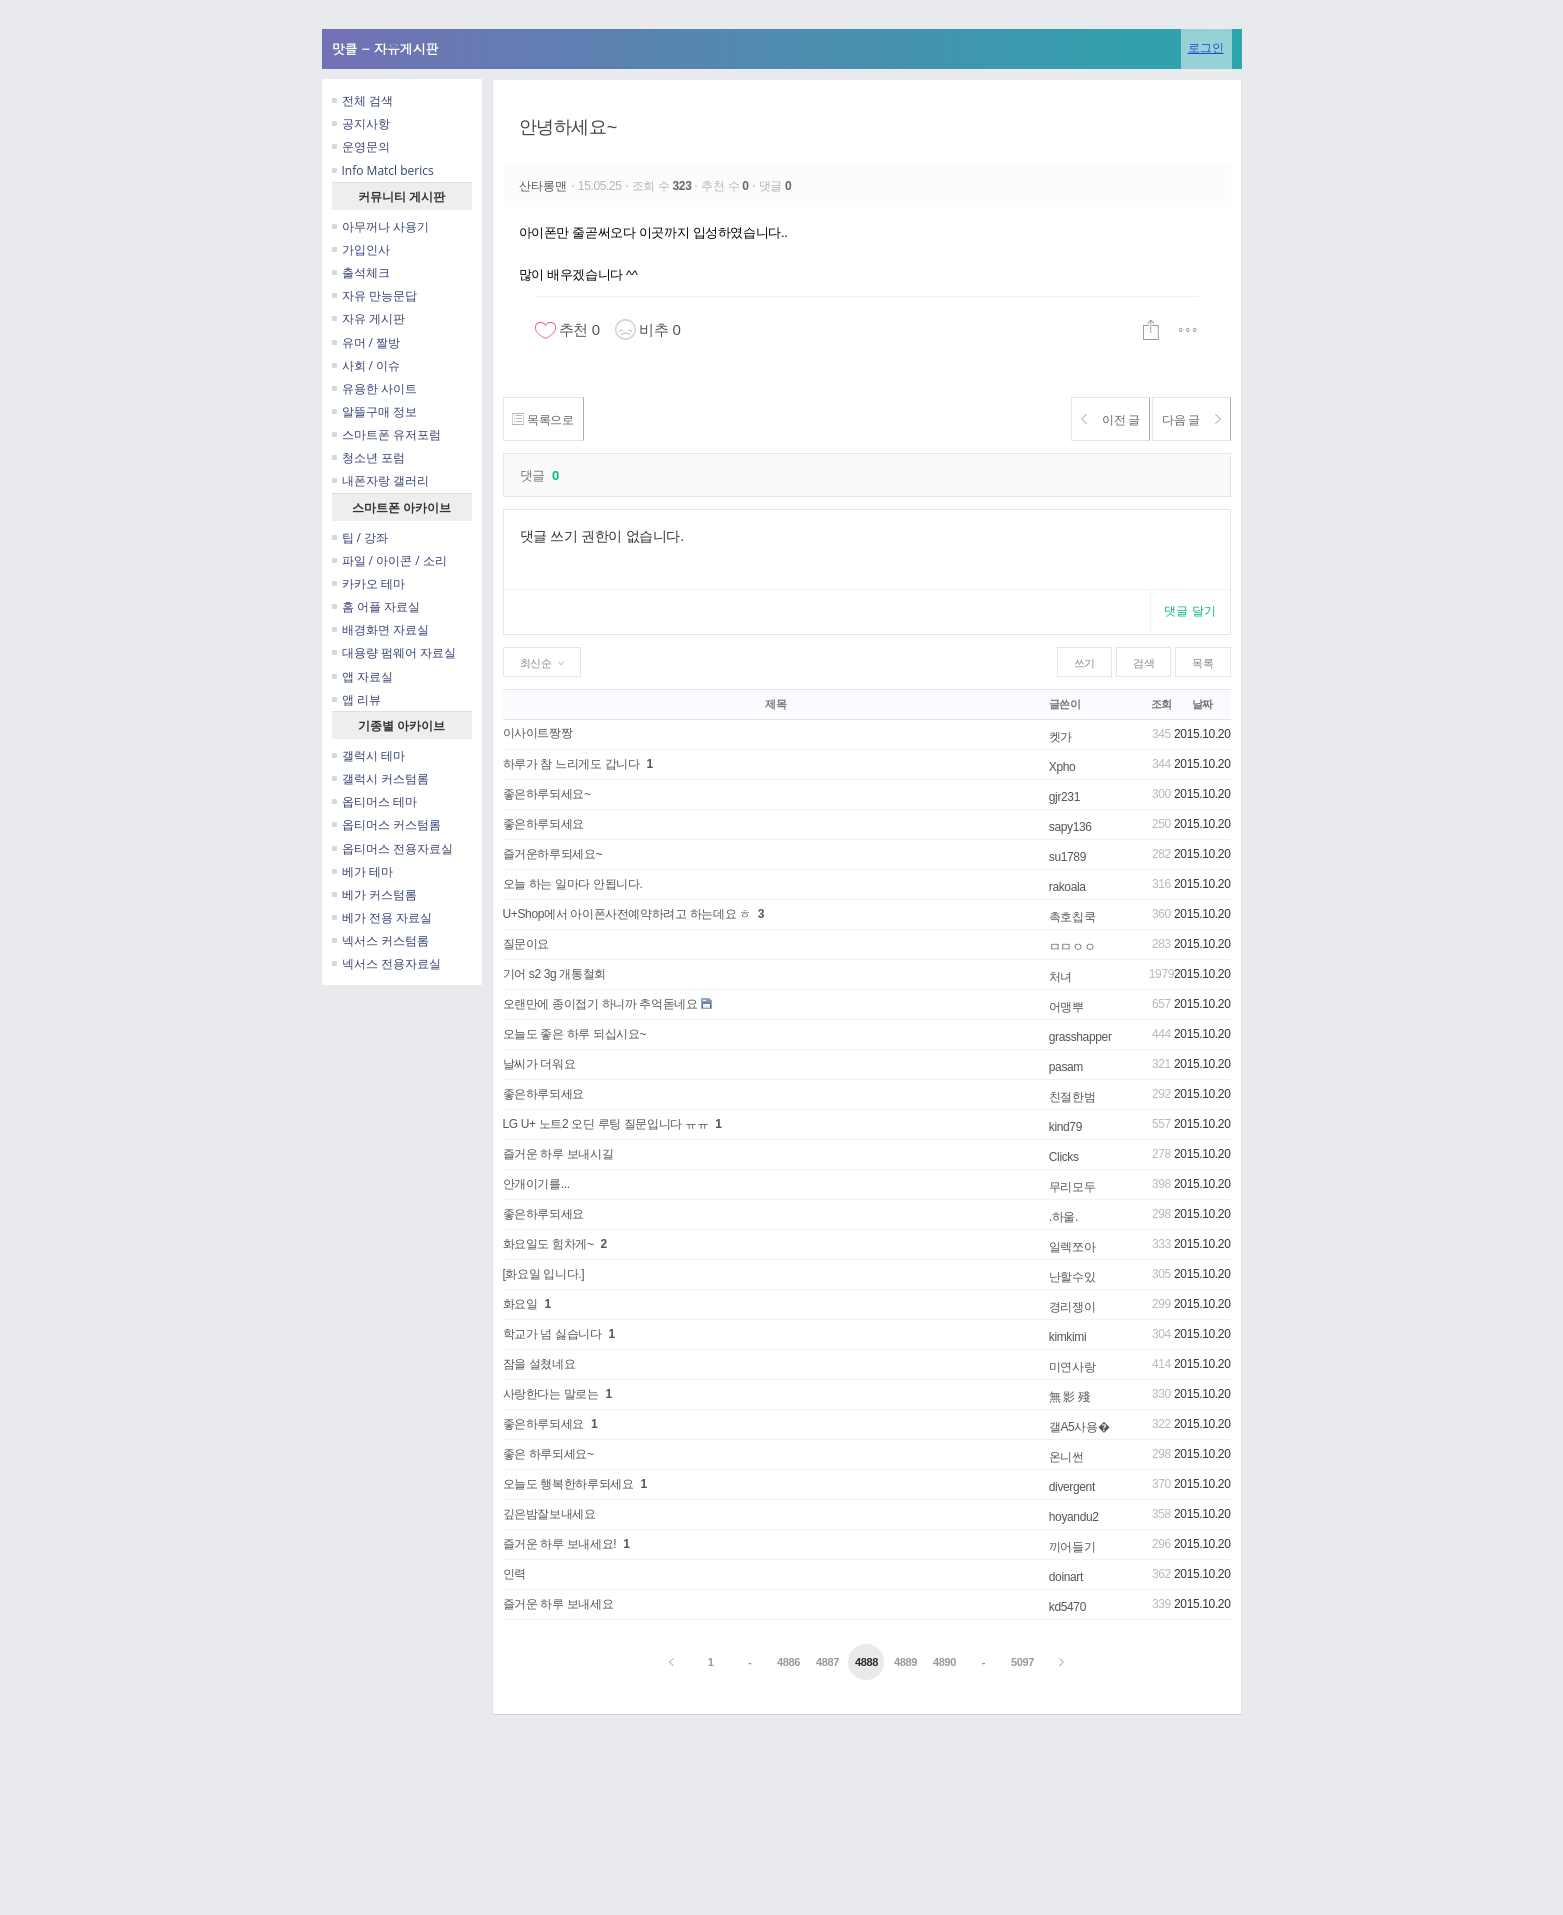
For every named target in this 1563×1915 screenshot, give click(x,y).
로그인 (1206, 47)
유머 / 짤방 (366, 342)
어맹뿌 (1066, 1007)
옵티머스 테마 (374, 801)
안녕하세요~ (568, 127)
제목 (775, 704)
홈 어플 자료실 (376, 606)
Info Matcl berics (383, 170)
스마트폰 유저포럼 (386, 434)
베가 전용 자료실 (382, 917)
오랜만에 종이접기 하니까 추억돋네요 (600, 1004)
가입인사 (361, 249)
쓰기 (1084, 663)
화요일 (520, 1304)
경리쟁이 (1072, 1307)
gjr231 (1064, 797)
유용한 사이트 (374, 388)
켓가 (1060, 737)
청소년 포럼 (368, 457)
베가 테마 (362, 871)
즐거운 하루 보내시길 (558, 1154)
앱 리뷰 (356, 699)
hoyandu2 (1074, 1517)
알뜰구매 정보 (374, 411)
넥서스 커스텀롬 (380, 940)
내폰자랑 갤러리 (380, 480)
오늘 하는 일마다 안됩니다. (573, 884)
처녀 (1060, 977)
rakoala (1067, 887)
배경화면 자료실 (380, 629)
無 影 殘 (1069, 1397)
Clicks (1064, 1157)
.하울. (1063, 1217)
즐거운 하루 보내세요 (558, 1604)
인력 (514, 1574)
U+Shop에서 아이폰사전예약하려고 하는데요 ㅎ (627, 914)
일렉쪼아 (1072, 1247)
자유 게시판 (368, 318)
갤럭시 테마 (368, 755)
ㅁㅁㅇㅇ (1072, 947)
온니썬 (1066, 1457)
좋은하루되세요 (543, 824)
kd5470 (1067, 1607)
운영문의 (361, 146)
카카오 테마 (368, 583)
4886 (788, 1662)
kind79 (1065, 1127)
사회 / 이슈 (366, 365)
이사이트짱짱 (538, 733)
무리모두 (1072, 1187)
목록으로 (550, 419)
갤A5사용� (1079, 1427)
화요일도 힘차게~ (548, 1244)
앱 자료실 (362, 676)
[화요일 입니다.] (544, 1274)
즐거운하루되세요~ (553, 854)
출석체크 (361, 272)
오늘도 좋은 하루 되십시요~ (575, 1034)
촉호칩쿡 (1072, 917)
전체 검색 (362, 100)
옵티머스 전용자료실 (392, 848)
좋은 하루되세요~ (548, 1454)
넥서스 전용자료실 (386, 963)
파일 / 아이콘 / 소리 (389, 560)
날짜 (1202, 704)
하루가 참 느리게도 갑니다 (571, 764)
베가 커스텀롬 (374, 894)
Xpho (1062, 767)
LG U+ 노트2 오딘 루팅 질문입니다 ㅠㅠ (606, 1124)
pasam (1066, 1067)
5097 (1022, 1662)
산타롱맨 (545, 186)
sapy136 (1070, 827)
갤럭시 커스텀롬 (380, 778)
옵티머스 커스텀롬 (386, 824)
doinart (1066, 1577)
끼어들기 (1072, 1547)
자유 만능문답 (374, 295)
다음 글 (1184, 419)
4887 (827, 1662)
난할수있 (1072, 1277)
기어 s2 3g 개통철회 (554, 974)
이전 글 (1087, 419)
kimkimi (1067, 1337)
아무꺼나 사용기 (380, 226)
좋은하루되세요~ (547, 794)
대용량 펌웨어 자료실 (394, 652)
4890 (944, 1662)
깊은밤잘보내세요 (549, 1514)
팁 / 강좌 (360, 537)
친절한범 (1072, 1097)
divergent (1072, 1487)
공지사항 (361, 123)
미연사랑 (1072, 1367)
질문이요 (526, 944)
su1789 (1067, 857)
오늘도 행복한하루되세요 (568, 1484)
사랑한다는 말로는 (551, 1394)
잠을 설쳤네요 (539, 1364)
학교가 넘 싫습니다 (552, 1334)
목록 (1202, 663)
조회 (1161, 704)
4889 (905, 1662)
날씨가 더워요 (539, 1064)
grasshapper (1080, 1037)
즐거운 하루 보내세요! (560, 1544)
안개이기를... (536, 1184)
